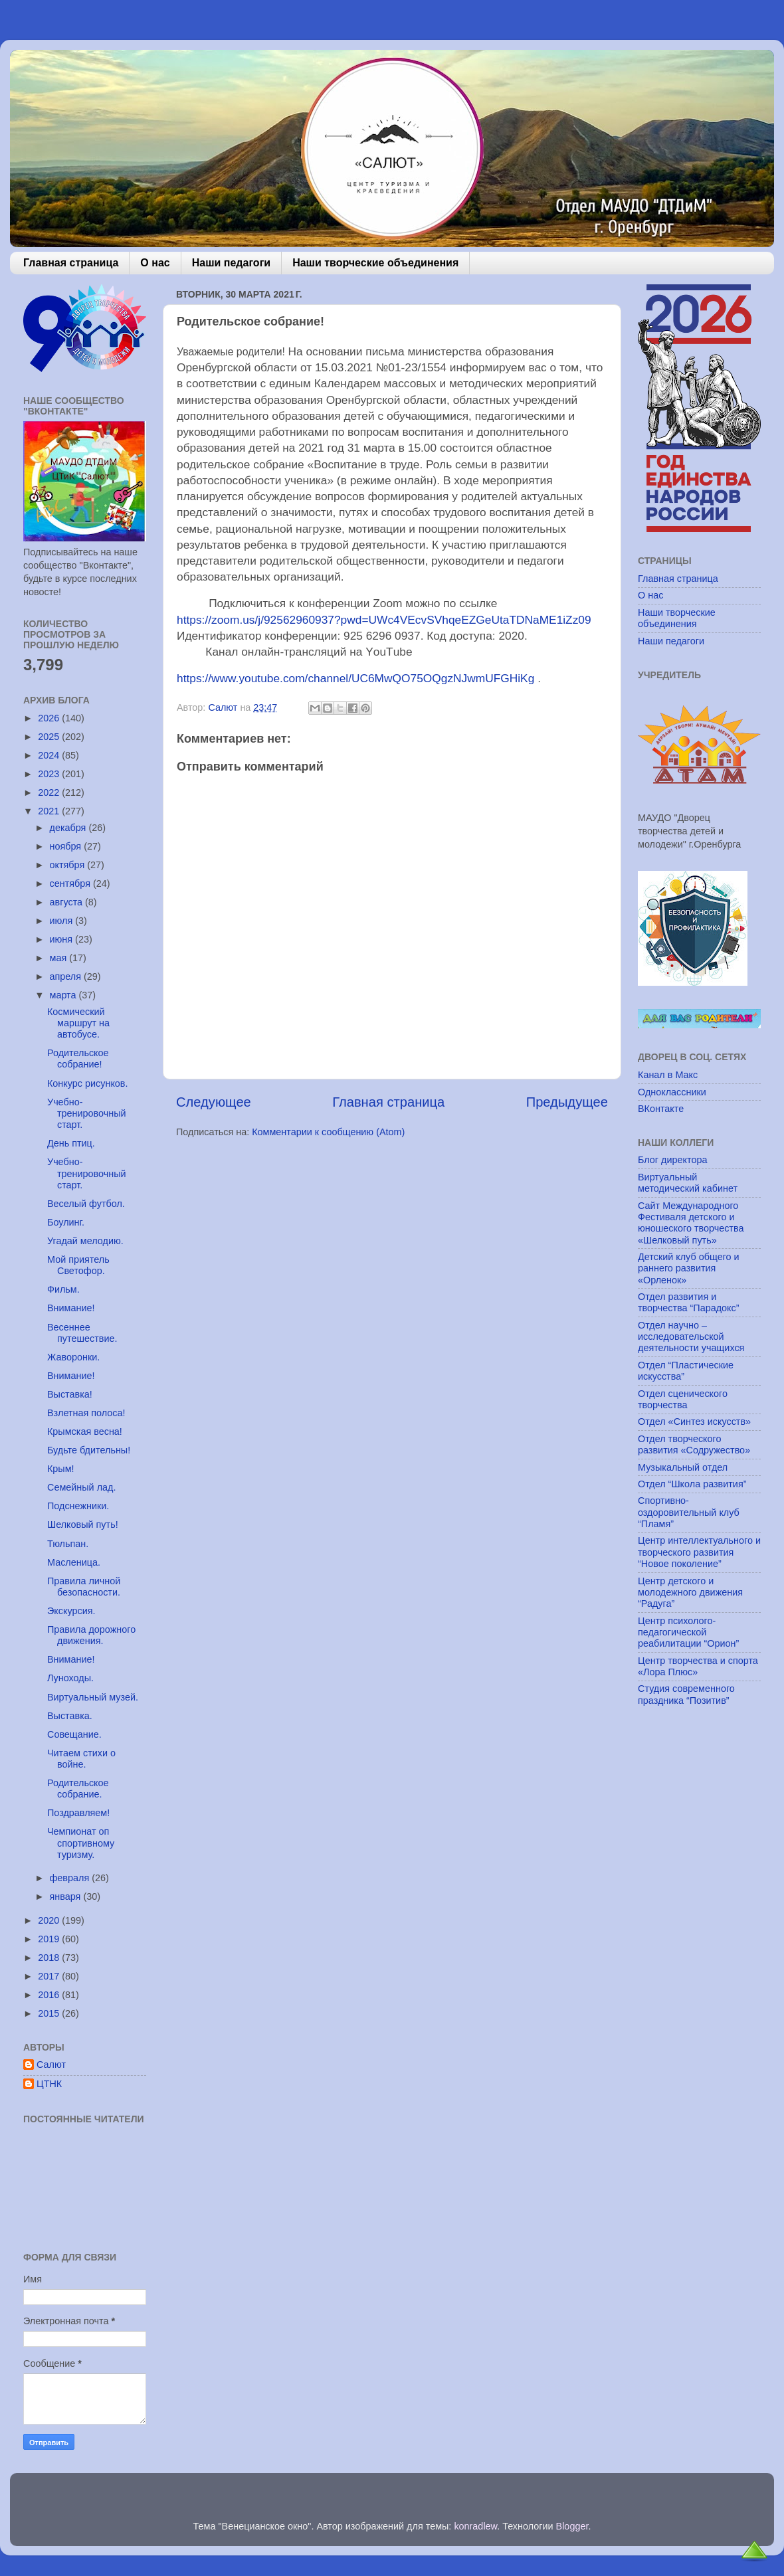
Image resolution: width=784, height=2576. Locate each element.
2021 (50, 811)
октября (69, 865)
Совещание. (74, 1734)
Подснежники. (78, 1506)
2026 (50, 718)
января (67, 1896)
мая (60, 958)
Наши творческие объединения (375, 262)
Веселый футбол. (86, 1203)
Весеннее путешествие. (82, 1333)
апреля (67, 976)
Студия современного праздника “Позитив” (686, 1694)
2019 (50, 1939)
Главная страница (70, 262)
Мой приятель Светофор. (78, 1265)
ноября (67, 846)
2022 (50, 792)
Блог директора (672, 1159)
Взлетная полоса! (86, 1413)
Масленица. (73, 1562)
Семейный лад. (81, 1487)
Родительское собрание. (78, 1788)
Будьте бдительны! (88, 1450)
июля (63, 920)
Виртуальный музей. (92, 1697)
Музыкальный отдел (683, 1467)
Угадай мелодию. (85, 1241)
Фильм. (63, 1289)
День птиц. (71, 1143)
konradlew (475, 2526)
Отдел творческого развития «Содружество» (694, 1444)
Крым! (60, 1468)
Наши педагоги (231, 262)
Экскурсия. (71, 1611)
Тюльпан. (67, 1543)
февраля (71, 1878)
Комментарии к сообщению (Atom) (328, 1132)
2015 (50, 2013)
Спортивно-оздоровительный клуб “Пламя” (688, 1512)
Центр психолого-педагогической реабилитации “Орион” (688, 1632)
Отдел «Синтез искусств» (694, 1421)
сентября (71, 883)
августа (68, 902)
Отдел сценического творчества (683, 1399)
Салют (51, 2064)
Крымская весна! (84, 1431)
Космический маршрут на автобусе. (78, 1023)
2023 (50, 774)
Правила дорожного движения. (91, 1635)
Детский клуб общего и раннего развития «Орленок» (688, 1268)
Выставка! (69, 1394)
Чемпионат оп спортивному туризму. (80, 1843)
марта (64, 995)
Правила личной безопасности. (83, 1587)
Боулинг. (65, 1222)
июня (63, 939)
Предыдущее (567, 1102)
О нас (154, 262)
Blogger (572, 2526)
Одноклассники (672, 1092)
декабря (69, 827)
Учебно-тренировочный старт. (86, 1114)
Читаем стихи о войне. (81, 1759)
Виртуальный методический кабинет (687, 1183)
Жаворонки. (73, 1357)
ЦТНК (49, 2083)
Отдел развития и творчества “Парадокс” (688, 1302)
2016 (50, 1994)
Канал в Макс (668, 1074)
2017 (50, 1976)
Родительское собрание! (78, 1058)
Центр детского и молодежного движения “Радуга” (690, 1593)
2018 (50, 1957)
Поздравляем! (78, 1812)
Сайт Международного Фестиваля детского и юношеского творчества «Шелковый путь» (690, 1222)
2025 (50, 736)
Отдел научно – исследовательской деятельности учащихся (691, 1337)
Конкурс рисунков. (87, 1083)
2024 (50, 755)
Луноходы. (70, 1678)
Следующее (213, 1102)
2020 (50, 1920)
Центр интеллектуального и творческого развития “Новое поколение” (699, 1552)
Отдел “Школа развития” (692, 1484)
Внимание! (70, 1308)
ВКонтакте (661, 1108)
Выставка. (69, 1715)
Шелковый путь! (82, 1524)
